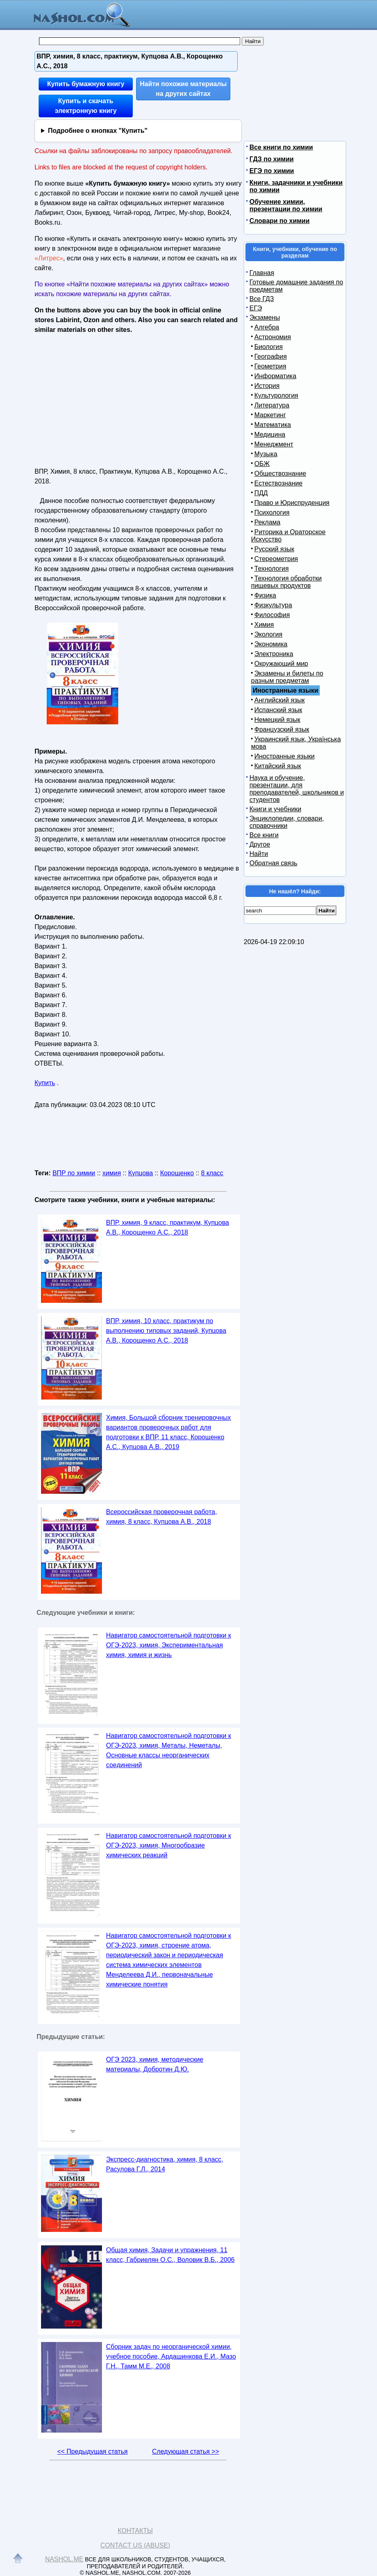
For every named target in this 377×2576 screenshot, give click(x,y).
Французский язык (281, 729)
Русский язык (274, 549)
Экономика (271, 644)
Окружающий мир (281, 663)
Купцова (140, 1173)
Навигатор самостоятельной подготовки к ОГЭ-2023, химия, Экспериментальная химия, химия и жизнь (168, 1645)
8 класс (212, 1173)
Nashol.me (64, 2559)
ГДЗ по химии (271, 159)
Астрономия (272, 337)
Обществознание (280, 473)
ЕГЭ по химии (271, 170)
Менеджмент (273, 444)
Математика (272, 424)
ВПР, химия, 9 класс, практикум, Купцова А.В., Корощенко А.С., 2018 (167, 1227)
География (270, 356)
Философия (272, 614)
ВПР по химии (73, 1173)
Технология (271, 568)
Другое (259, 844)
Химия (264, 624)
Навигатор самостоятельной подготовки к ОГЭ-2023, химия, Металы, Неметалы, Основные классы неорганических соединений (168, 1750)
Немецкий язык (277, 719)
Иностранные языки (284, 756)
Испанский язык (278, 709)
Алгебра (266, 327)
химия (111, 1173)
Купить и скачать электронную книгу (86, 105)
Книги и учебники (275, 809)
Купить (45, 1082)
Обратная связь (273, 863)
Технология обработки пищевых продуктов (286, 582)
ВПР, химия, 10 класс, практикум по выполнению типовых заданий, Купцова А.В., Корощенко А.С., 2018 (166, 1330)
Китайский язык (277, 766)
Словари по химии (279, 220)
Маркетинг (270, 415)
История (267, 385)
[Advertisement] (105, 398)
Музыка (265, 454)
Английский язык (279, 700)
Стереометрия (276, 558)
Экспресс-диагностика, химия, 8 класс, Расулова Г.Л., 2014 (164, 2164)
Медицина (269, 434)
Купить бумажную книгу (85, 83)
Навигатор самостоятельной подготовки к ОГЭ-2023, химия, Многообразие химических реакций (168, 1845)
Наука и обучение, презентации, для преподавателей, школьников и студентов (296, 788)
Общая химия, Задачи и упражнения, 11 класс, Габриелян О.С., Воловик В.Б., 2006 (170, 2255)
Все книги (264, 835)
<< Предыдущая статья (92, 2451)
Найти (258, 853)
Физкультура (273, 605)
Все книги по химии (281, 147)
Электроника (273, 653)
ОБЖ (262, 463)
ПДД (261, 493)
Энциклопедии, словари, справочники (286, 822)
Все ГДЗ (261, 298)
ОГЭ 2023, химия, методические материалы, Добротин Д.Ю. (154, 2064)
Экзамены (264, 317)
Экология (268, 634)
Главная (261, 272)
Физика (265, 595)
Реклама (267, 522)
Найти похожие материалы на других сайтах (183, 88)
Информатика (275, 376)
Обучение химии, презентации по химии (285, 205)
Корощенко (177, 1173)
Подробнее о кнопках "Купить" (97, 130)
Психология (272, 512)
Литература (271, 405)
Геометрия (270, 366)
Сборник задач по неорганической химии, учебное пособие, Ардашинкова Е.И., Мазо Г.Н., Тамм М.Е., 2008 (171, 2356)
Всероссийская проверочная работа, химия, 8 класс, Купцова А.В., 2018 (161, 1516)
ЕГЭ (255, 308)
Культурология (276, 395)
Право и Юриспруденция (291, 502)
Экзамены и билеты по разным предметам (287, 677)
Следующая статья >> (185, 2451)
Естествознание (278, 483)
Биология (268, 346)
